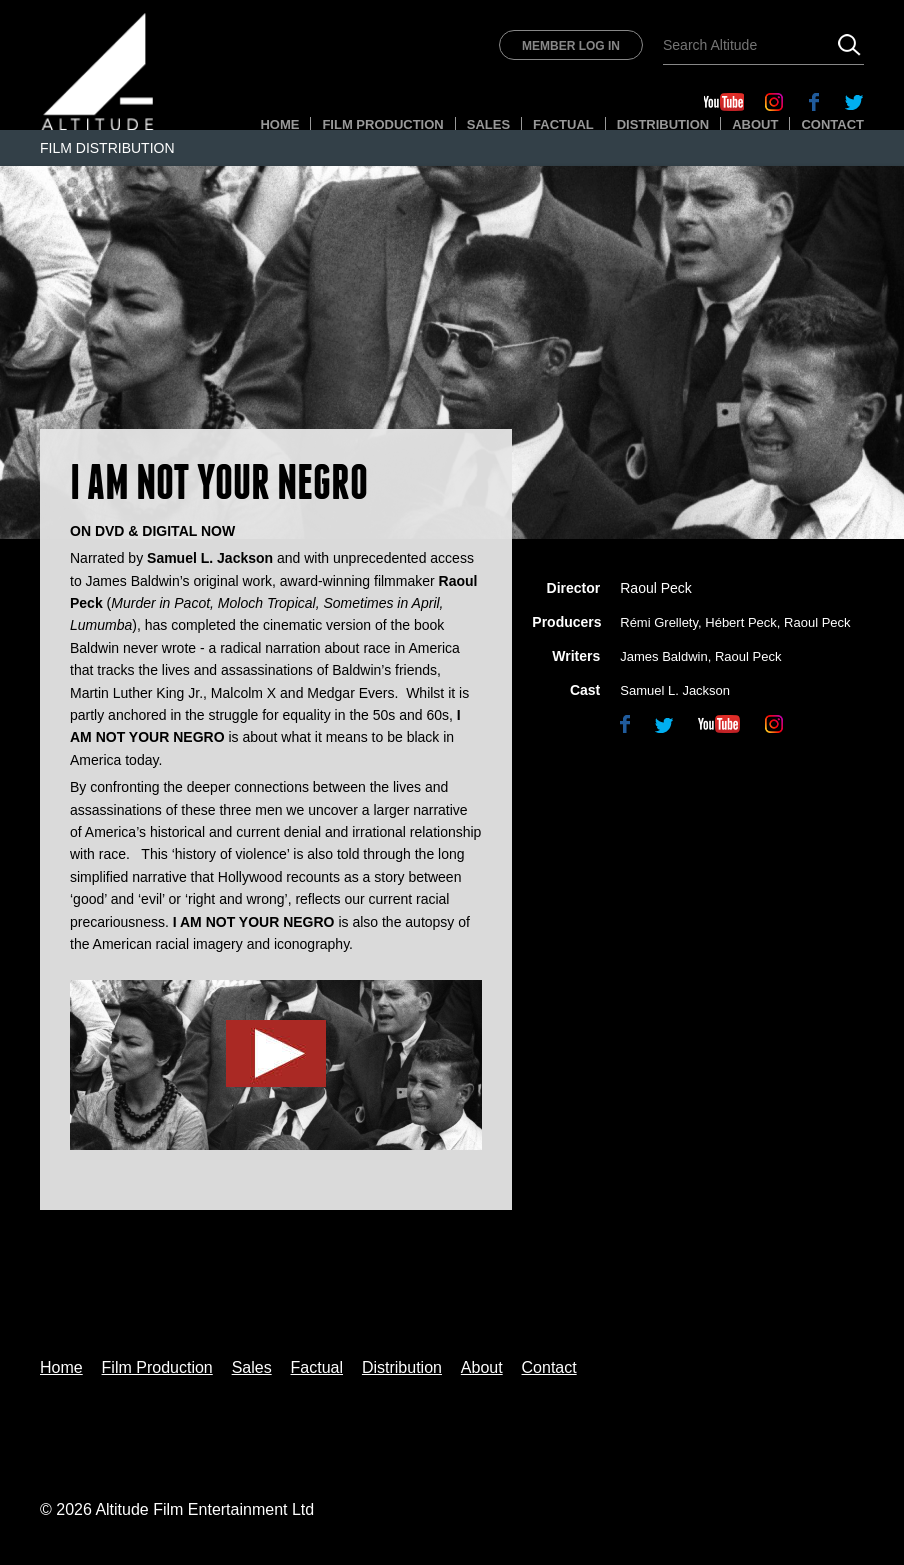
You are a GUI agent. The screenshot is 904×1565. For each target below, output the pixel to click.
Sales (488, 124)
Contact (832, 124)
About (755, 124)
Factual (563, 124)
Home (279, 124)
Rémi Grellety (659, 622)
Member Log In (571, 46)
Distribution (663, 124)
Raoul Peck (656, 588)
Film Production (382, 124)
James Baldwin (663, 656)
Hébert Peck (741, 622)
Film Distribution (107, 148)
